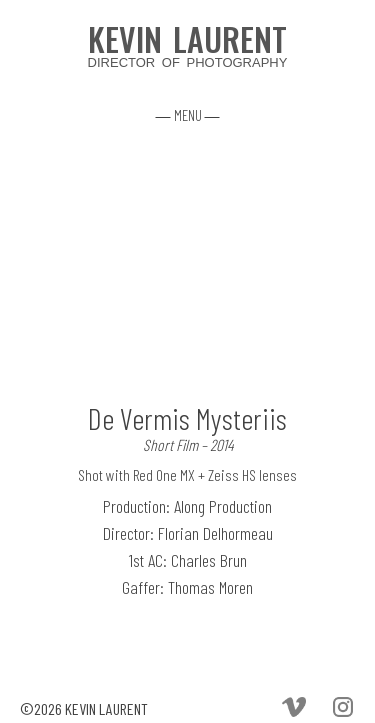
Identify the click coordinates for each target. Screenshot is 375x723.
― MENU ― (188, 115)
